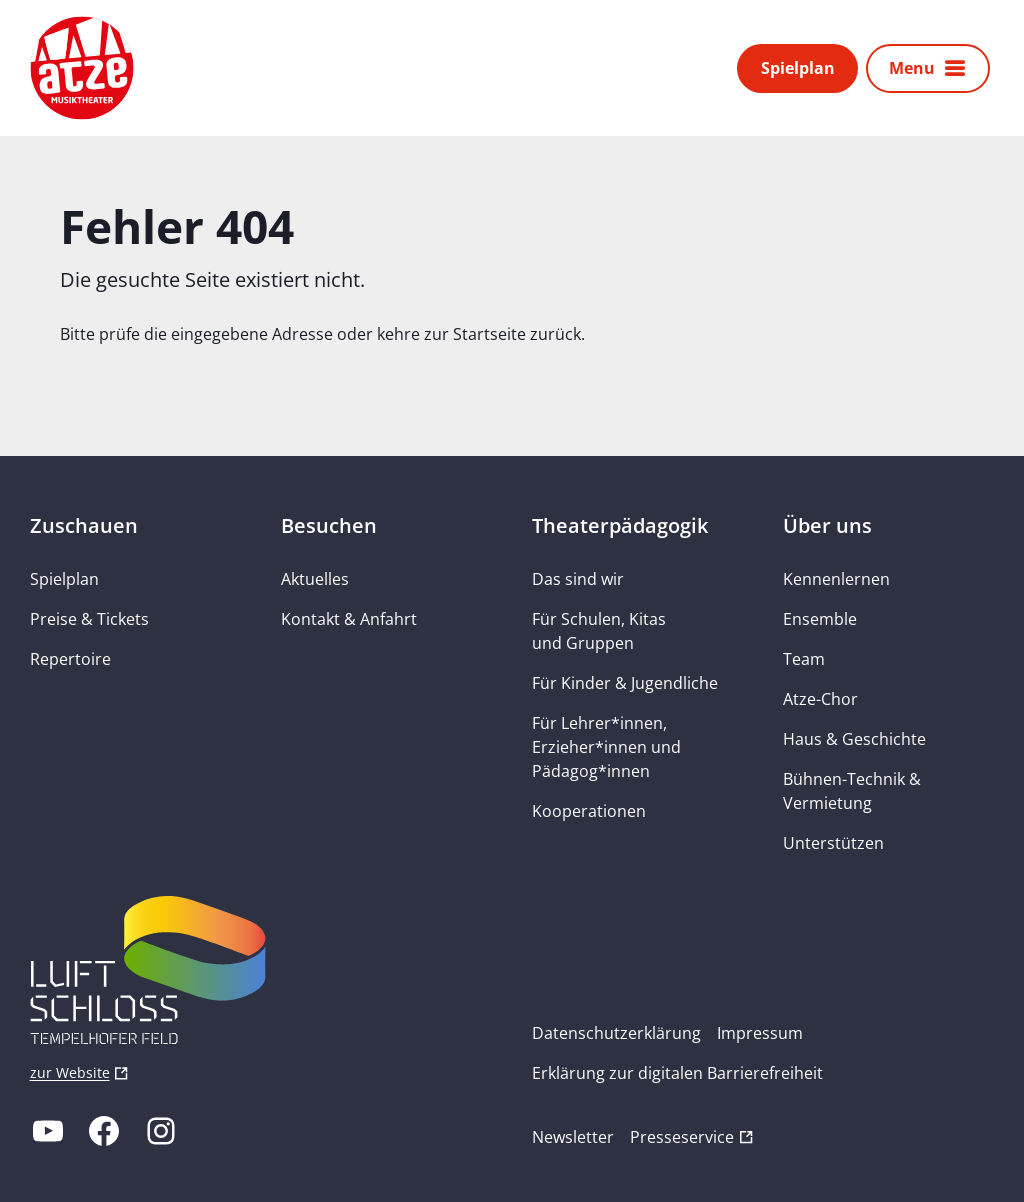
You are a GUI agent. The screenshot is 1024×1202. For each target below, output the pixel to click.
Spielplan (798, 68)
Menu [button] (912, 68)
